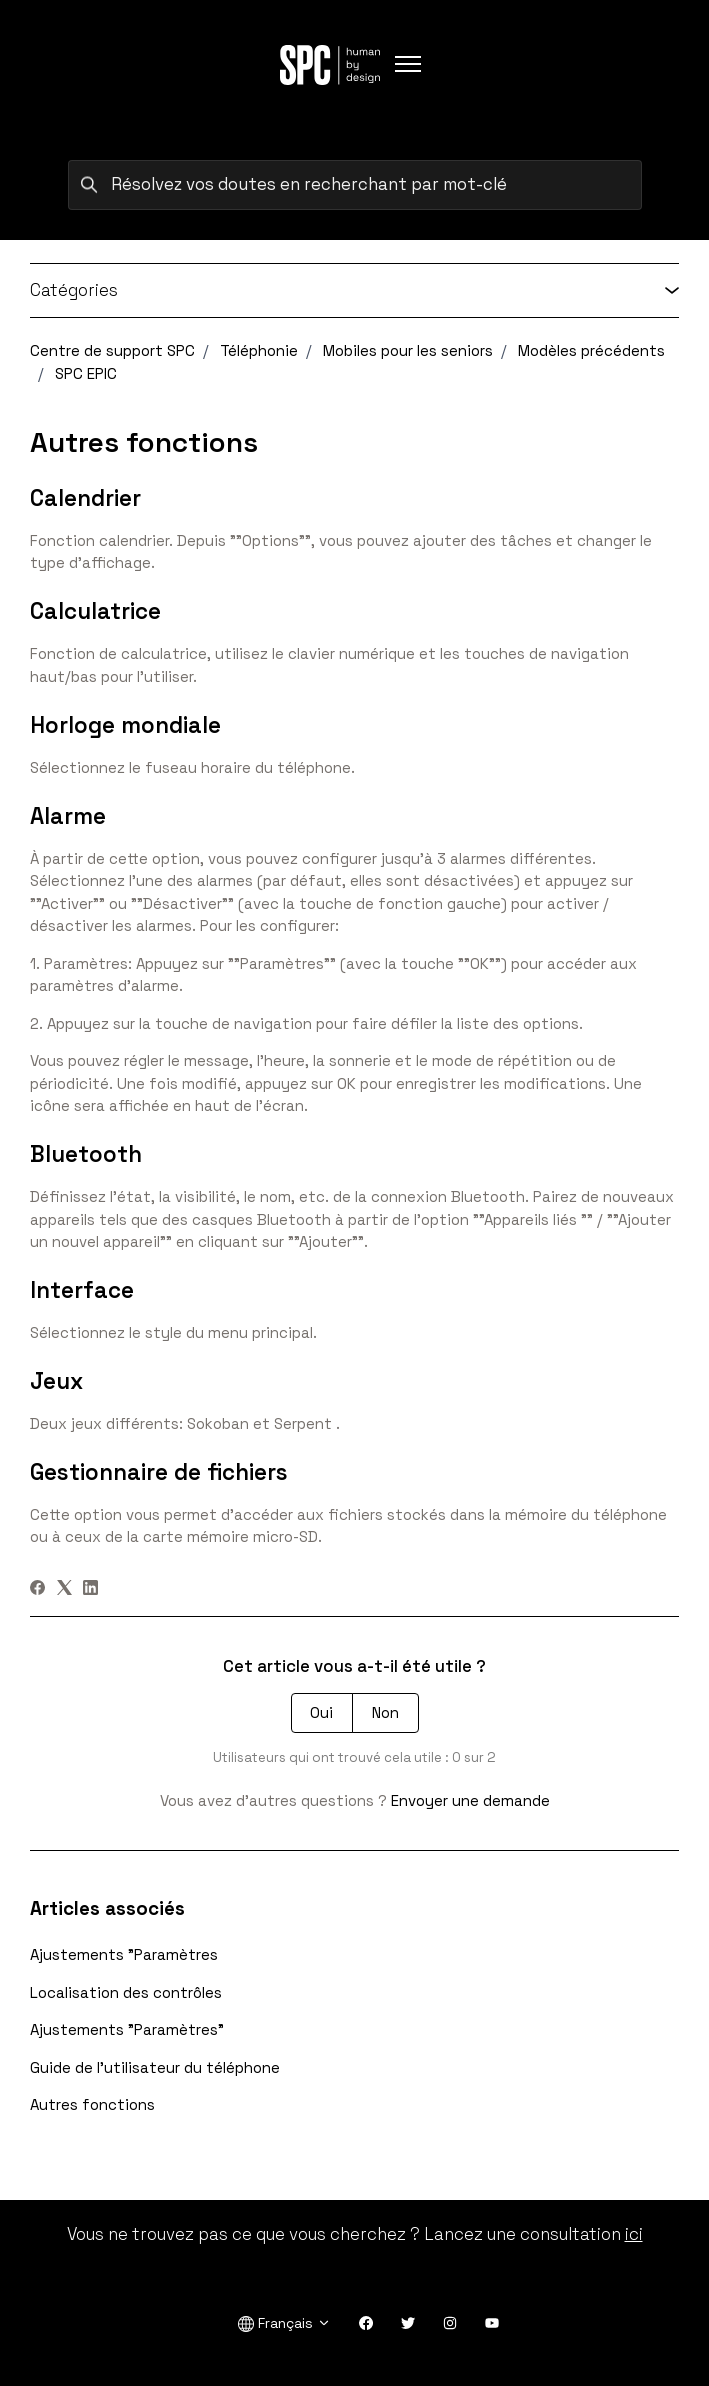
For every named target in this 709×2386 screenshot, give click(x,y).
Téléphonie (259, 350)
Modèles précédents (591, 350)
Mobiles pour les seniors (408, 350)
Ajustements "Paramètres (124, 1954)
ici (634, 2234)
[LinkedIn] (90, 1589)
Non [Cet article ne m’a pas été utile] (385, 1712)
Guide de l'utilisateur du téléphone (155, 2067)
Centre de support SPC (112, 350)
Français (284, 2323)
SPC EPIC (86, 373)
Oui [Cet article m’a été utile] (321, 1712)
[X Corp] (64, 1589)
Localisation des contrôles (126, 1992)
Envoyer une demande (470, 1800)
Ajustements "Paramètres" (127, 2029)
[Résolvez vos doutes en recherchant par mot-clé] (355, 185)
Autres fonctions (92, 2104)
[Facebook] (37, 1589)
